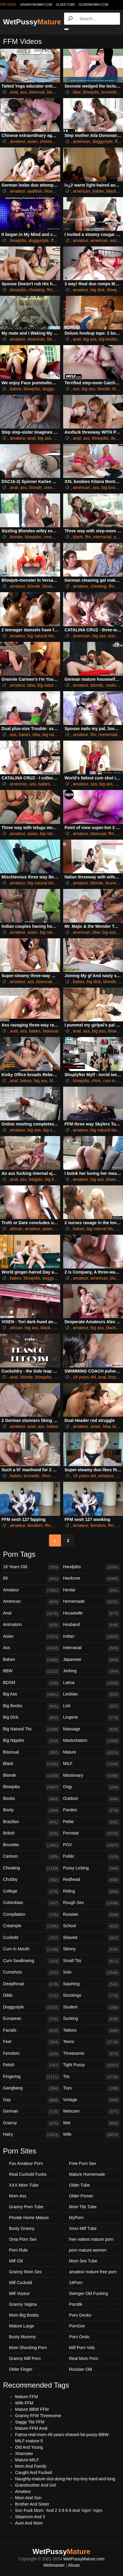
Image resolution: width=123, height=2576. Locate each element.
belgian (36, 1179)
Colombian (31, 1903)
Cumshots (31, 1972)
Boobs (31, 1799)
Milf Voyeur (19, 2293)
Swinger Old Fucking (88, 2293)
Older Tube (79, 2185)
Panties (91, 1810)
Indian (91, 1636)
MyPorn (76, 2217)
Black (31, 1764)
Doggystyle (31, 2007)
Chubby (31, 1880)
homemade (109, 734)
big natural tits (40, 635)
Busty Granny (22, 2228)
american (81, 141)
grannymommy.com (36, 4)
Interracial (91, 1648)
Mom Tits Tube (83, 2206)
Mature (91, 1752)
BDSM (31, 1683)
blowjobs (55, 92)
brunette (109, 92)
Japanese (91, 1660)
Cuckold (31, 1938)
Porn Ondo (79, 2336)
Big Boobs (31, 1706)
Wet (91, 2123)
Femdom (31, 2053)
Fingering (31, 2077)
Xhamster (24, 2453)
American (31, 1601)
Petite (91, 1822)
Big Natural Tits (31, 1729)
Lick (91, 1706)
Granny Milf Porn (25, 2358)
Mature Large (21, 2326)
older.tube (65, 4)
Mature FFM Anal (31, 2428)
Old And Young (29, 2447)
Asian (31, 1636)
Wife (91, 2134)
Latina (91, 1683)
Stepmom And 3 (30, 2516)
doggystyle (103, 141)
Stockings (91, 1995)
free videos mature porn (91, 2239)
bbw (76, 92)
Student (91, 2007)
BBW (31, 1671)
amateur (17, 141)
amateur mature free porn (93, 2271)
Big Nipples (31, 1741)
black (111, 191)
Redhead (91, 1880)
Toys (91, 2088)
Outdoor (91, 1799)
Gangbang (31, 2088)
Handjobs (91, 1567)
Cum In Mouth (31, 1949)
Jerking (91, 1671)
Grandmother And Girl (35, 2485)
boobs (114, 635)
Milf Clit (16, 2261)
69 (31, 1578)
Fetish (31, 2065)
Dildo (31, 1995)
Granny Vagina (23, 2304)
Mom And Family (30, 2466)
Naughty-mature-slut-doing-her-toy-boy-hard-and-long (65, 2478)
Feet (31, 2042)
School (91, 1926)
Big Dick (31, 1717)
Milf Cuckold (20, 2282)
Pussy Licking (91, 1868)
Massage (91, 1729)
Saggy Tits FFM (30, 2422)
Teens (91, 2042)
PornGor (77, 2326)
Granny (31, 2123)
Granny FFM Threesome (38, 2415)
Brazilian (31, 1822)
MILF (91, 1764)
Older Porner (81, 2196)
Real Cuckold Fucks (28, 2174)
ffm (59, 141)
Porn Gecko (80, 2315)
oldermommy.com (93, 4)
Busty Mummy (22, 2336)
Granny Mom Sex (25, 2271)
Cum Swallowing (31, 1961)
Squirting (91, 1984)
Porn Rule (18, 2250)
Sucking (91, 2019)
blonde (51, 191)
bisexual (37, 92)
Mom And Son (28, 2497)
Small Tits (91, 1961)
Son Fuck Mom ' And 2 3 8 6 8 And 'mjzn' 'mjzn (58, 2510)
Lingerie (91, 1717)
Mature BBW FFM (32, 2409)
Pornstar (91, 1833)
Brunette (31, 1845)
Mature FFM (26, 2396)
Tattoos (91, 2030)
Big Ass (31, 1694)
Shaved (91, 1938)
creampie (52, 487)
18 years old (84, 1377)
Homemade (91, 1601)
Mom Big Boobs (24, 2315)
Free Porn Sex (82, 2163)
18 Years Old (31, 1567)
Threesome (91, 2053)
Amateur (31, 1590)
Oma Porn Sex (23, 2239)
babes (98, 191)
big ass (90, 339)
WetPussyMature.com (84, 2558)
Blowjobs (31, 1787)
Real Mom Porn (83, 2358)
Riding (91, 1891)
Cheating (31, 1868)
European (31, 2019)
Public (91, 1856)
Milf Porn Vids (82, 2347)
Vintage (91, 2100)
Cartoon (31, 1856)
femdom (35, 1525)
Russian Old (80, 2369)
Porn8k (75, 2304)
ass (23, 92)
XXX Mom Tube (23, 2185)
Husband (91, 1625)
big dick (98, 289)
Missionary (91, 1775)
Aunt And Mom (29, 2523)
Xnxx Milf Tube (83, 2228)
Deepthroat (31, 1984)
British (31, 1833)
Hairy (31, 2134)
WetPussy (32, 22)
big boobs (108, 339)
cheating (37, 289)
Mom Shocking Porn (28, 2347)
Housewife (91, 1613)
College (31, 1891)
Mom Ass (17, 2196)
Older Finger (20, 2369)
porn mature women (88, 2250)
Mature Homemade (87, 2174)
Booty (31, 1810)
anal (14, 92)
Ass (31, 1648)
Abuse (74, 2565)
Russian (91, 1914)
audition (34, 191)
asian (32, 141)
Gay (31, 2100)
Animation (31, 1625)
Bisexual (31, 1752)
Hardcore (91, 1578)
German (31, 2111)
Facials (31, 2030)
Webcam (91, 2111)
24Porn (76, 2282)
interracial (102, 536)
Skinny (91, 1949)
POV (91, 1845)
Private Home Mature (29, 2217)
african (16, 1228)
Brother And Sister (32, 2504)
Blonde (31, 1775)
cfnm (96, 1080)
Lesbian (91, 1694)
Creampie (31, 1926)
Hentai (91, 1590)
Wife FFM (24, 2403)
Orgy (91, 1787)
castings (113, 685)
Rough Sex (91, 1903)
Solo (91, 1972)
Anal (31, 1613)
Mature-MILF (27, 2459)
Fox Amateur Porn (26, 2163)
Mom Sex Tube (83, 2261)
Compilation (31, 1914)
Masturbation (91, 1741)
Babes (31, 1660)
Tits (91, 2077)
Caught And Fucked (33, 2472)
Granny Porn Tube (26, 2206)
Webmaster (54, 2565)
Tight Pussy (91, 2065)
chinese (47, 141)
